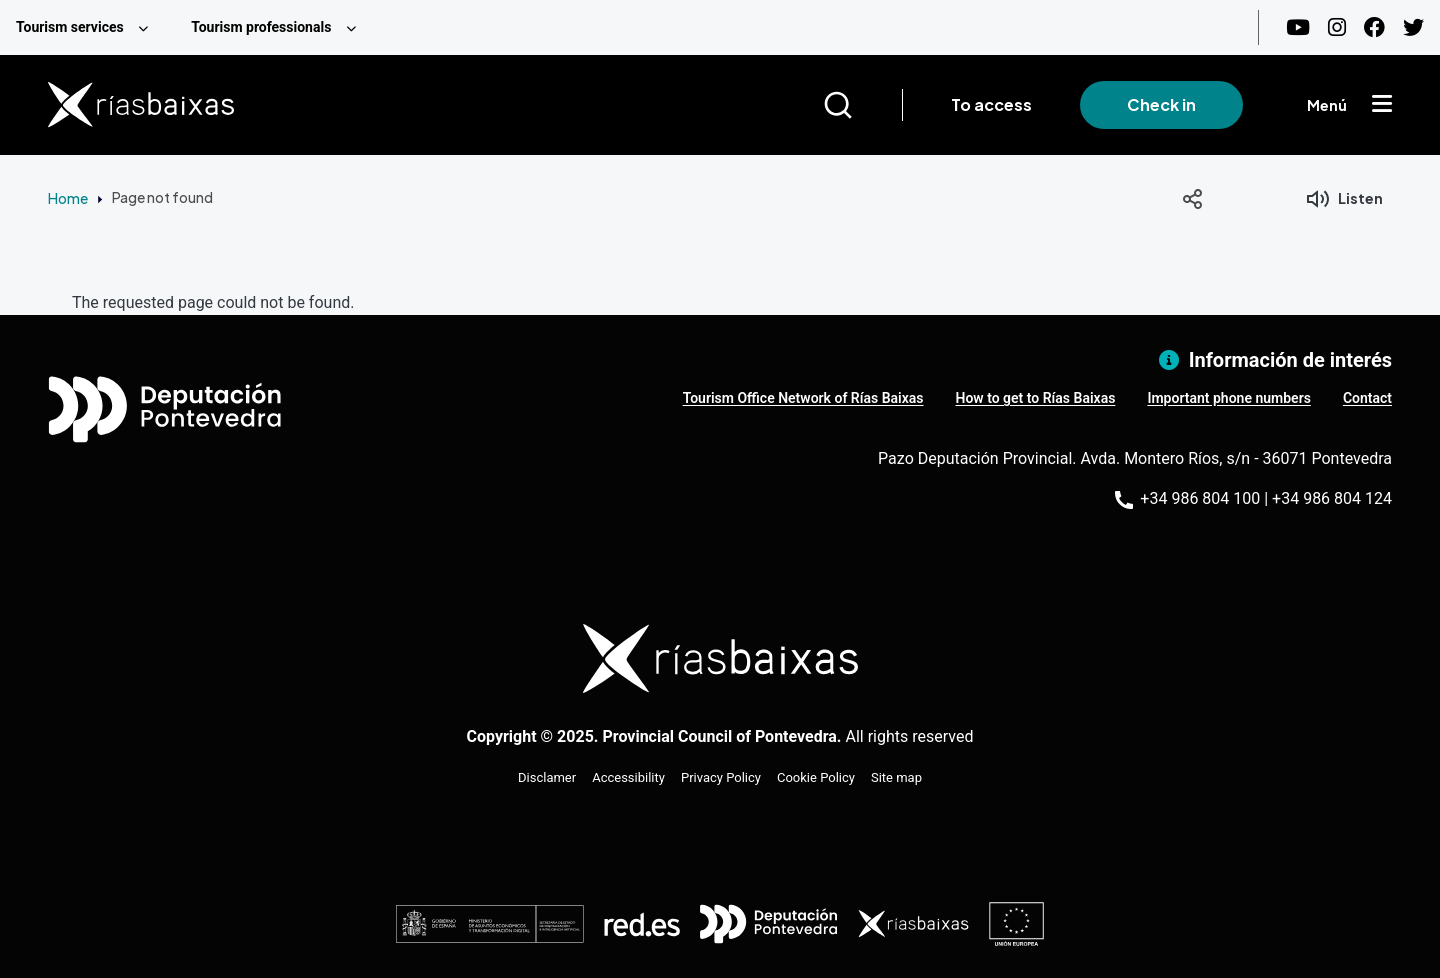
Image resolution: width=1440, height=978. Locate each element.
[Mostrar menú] (1382, 105)
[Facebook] (1374, 27)
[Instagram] (1337, 27)
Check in (1161, 104)
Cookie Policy (816, 777)
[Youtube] (1298, 27)
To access (991, 104)
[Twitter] (1413, 27)
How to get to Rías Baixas (1036, 398)
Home (68, 198)
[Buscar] (862, 105)
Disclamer (547, 777)
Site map (896, 777)
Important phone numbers (1228, 398)
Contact (1367, 398)
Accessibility (628, 777)
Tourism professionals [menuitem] (261, 27)
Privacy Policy (721, 777)
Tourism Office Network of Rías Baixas (803, 398)
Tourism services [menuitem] (70, 27)
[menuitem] (87, 27)
